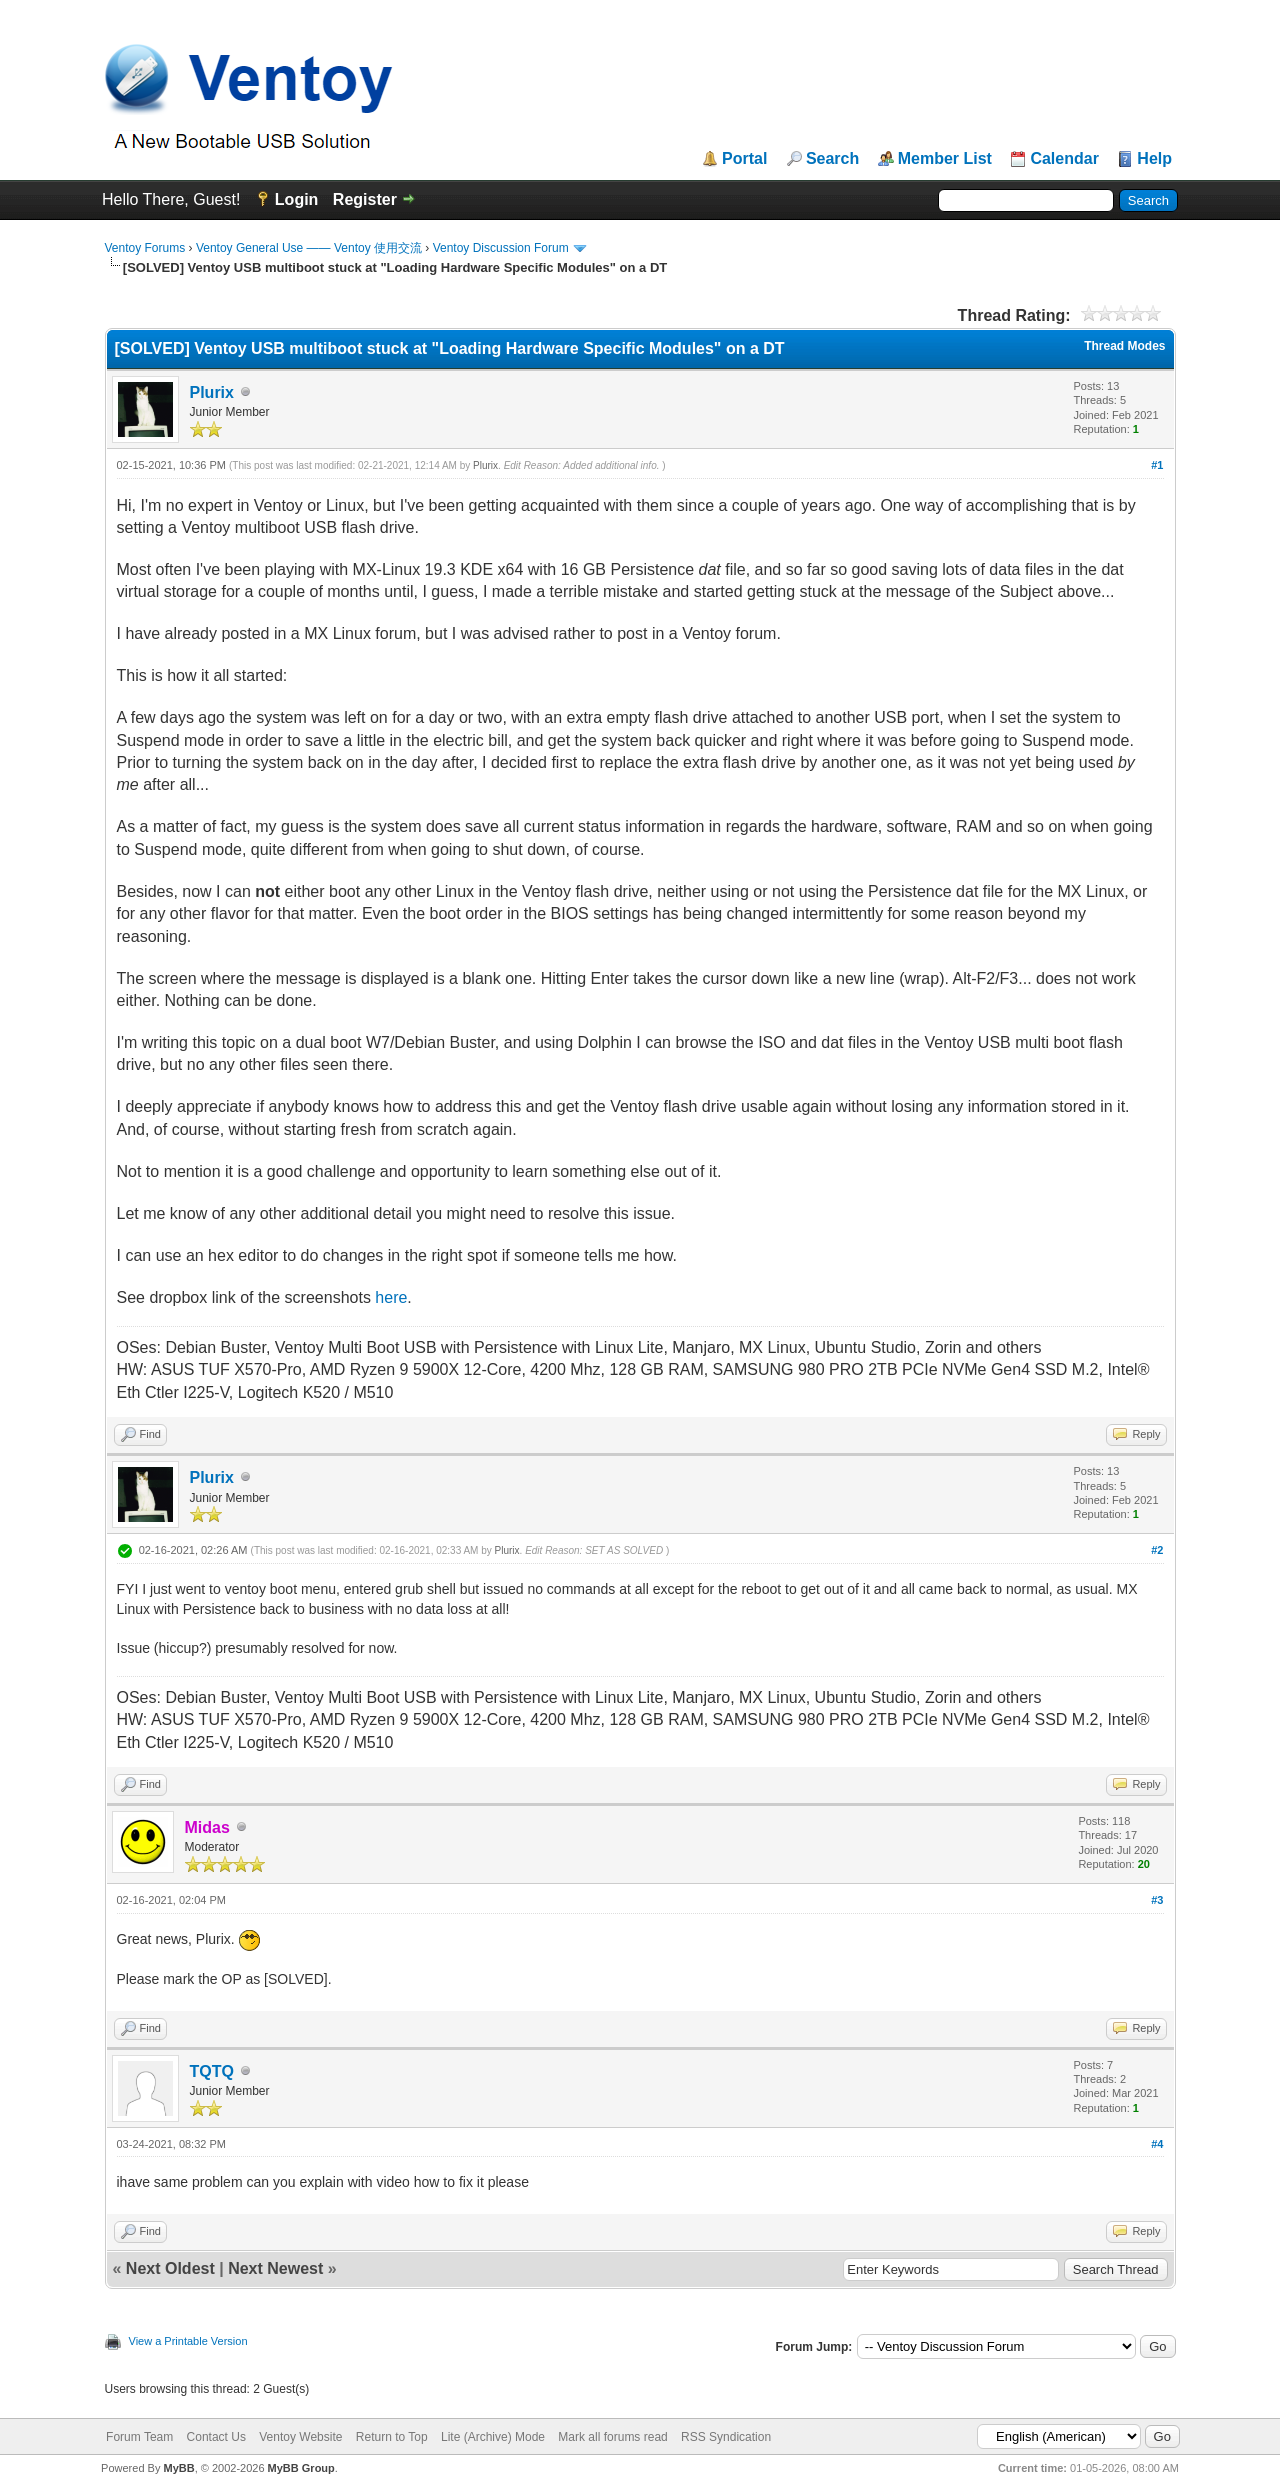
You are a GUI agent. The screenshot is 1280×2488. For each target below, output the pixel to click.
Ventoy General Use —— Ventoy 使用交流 (309, 248)
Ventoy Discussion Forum (501, 248)
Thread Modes (1124, 346)
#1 (1157, 465)
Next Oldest (170, 2268)
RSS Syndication (726, 2437)
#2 (1157, 1550)
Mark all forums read (612, 2437)
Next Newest (275, 2268)
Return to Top (392, 2437)
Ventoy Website (300, 2437)
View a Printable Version (188, 2341)
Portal (744, 159)
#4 (1157, 2144)
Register (365, 199)
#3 (1157, 1900)
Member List (945, 159)
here (391, 1297)
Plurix (212, 392)
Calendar (1064, 159)
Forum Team (139, 2437)
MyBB (178, 2468)
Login (297, 199)
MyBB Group (301, 2468)
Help (1154, 159)
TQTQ (212, 2071)
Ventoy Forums (145, 248)
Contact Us (216, 2437)
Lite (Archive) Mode (493, 2437)
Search (832, 159)
